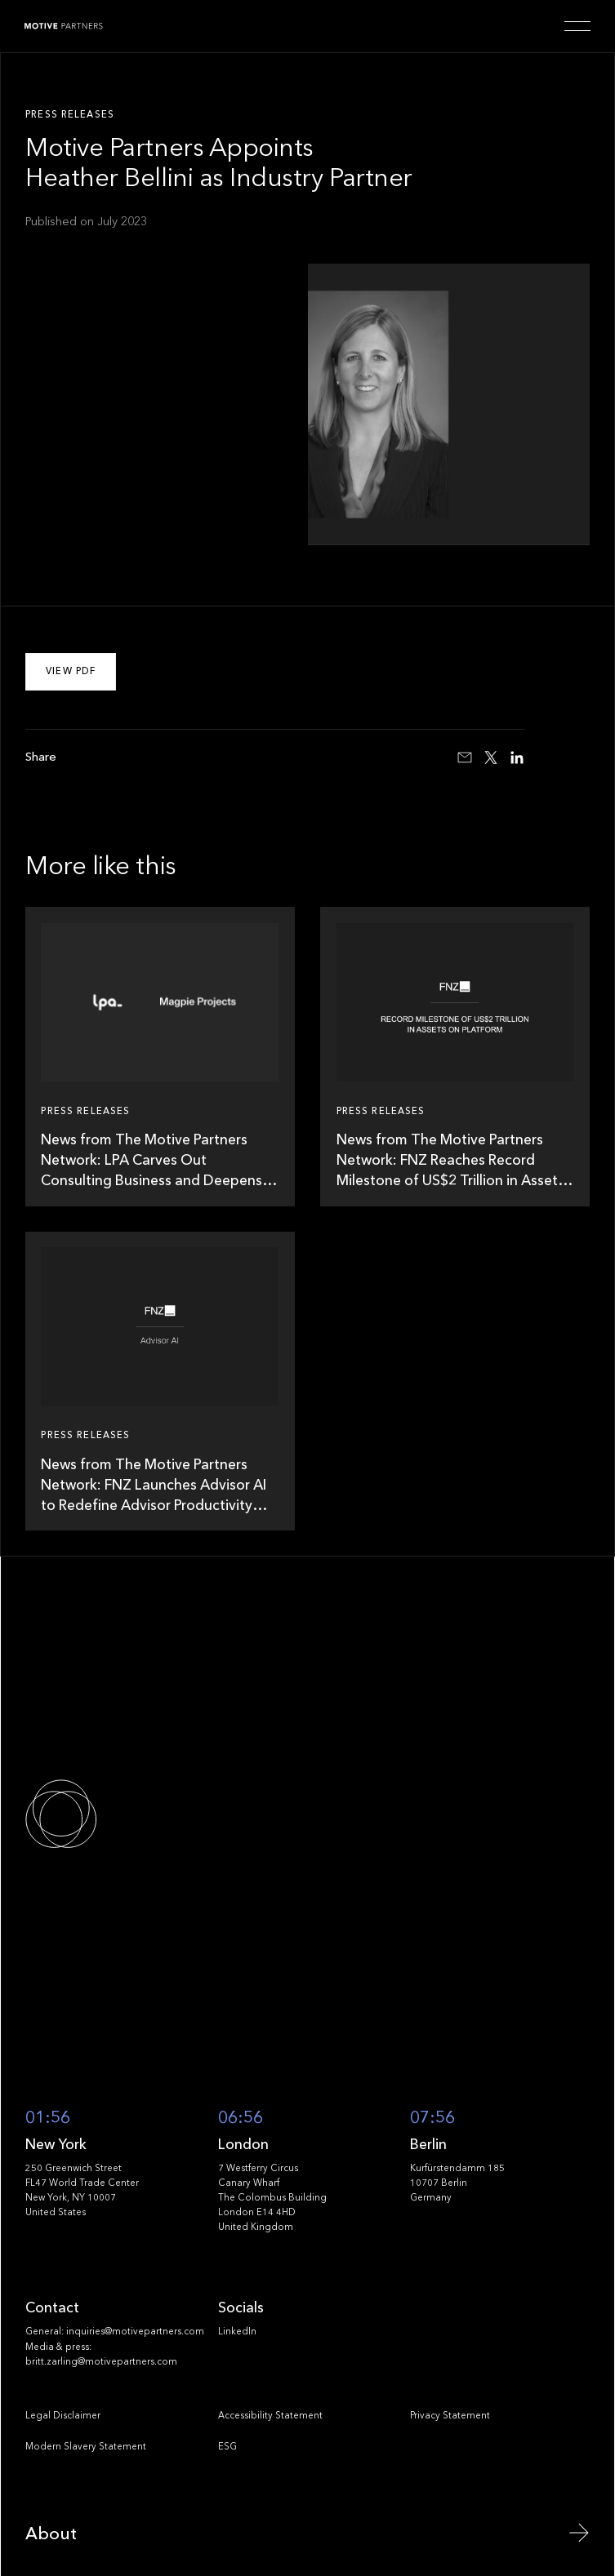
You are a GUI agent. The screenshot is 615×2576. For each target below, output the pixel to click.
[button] (577, 26)
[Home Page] (64, 26)
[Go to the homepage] (116, 1814)
